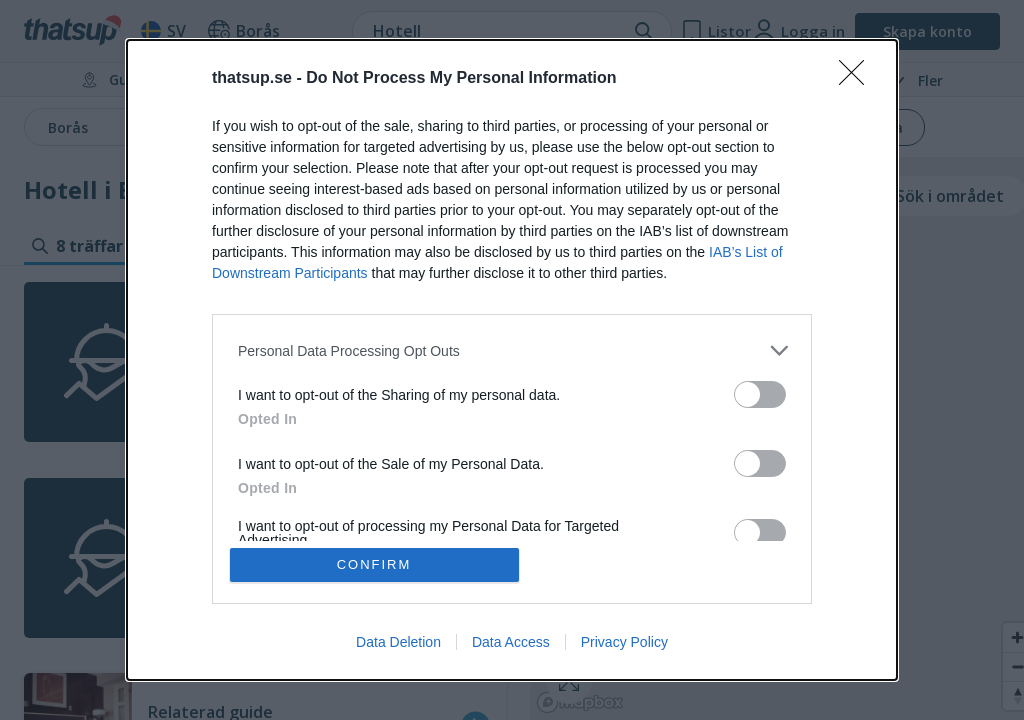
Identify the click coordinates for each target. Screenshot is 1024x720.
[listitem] (512, 350)
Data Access (511, 642)
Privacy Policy (624, 642)
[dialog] (512, 360)
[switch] (760, 394)
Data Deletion (398, 642)
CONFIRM (374, 564)
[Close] (858, 79)
